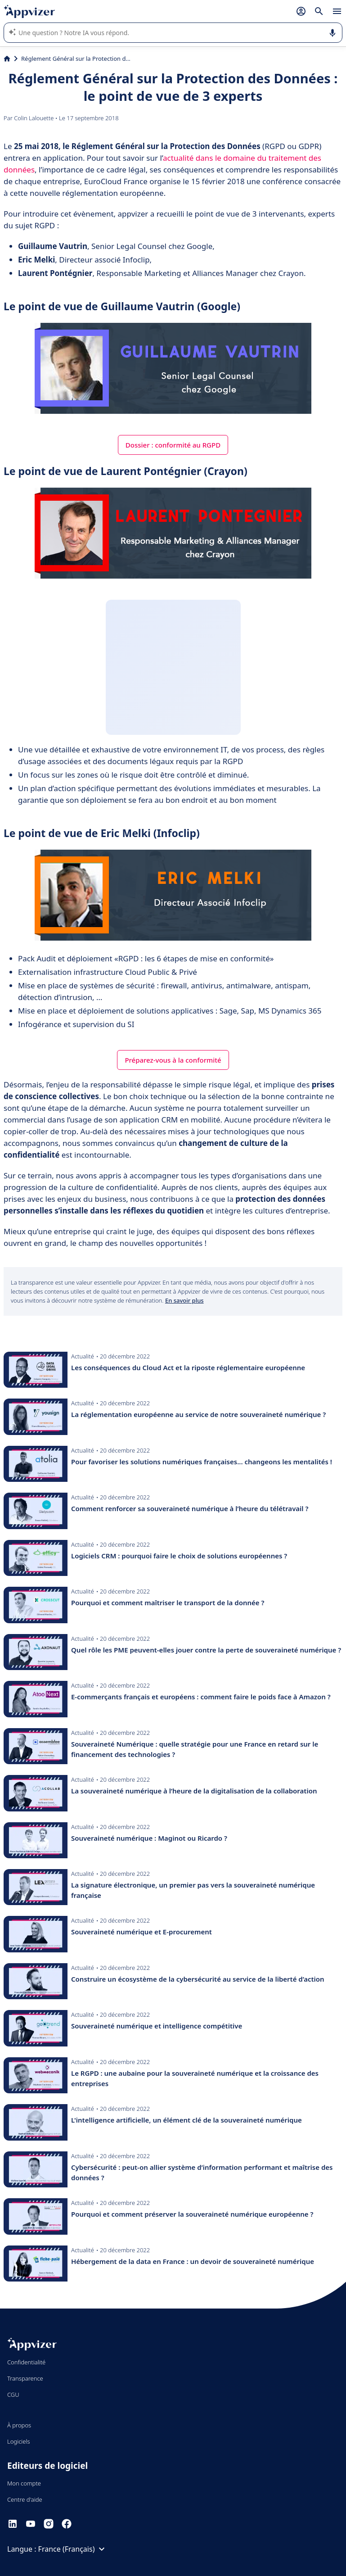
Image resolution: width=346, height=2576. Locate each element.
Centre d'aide (24, 2499)
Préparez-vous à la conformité (173, 1059)
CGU (13, 2394)
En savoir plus (184, 1300)
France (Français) (73, 2549)
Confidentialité (26, 2362)
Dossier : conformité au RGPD (173, 444)
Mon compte (24, 2483)
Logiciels (18, 2441)
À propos (19, 2425)
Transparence (25, 2378)
